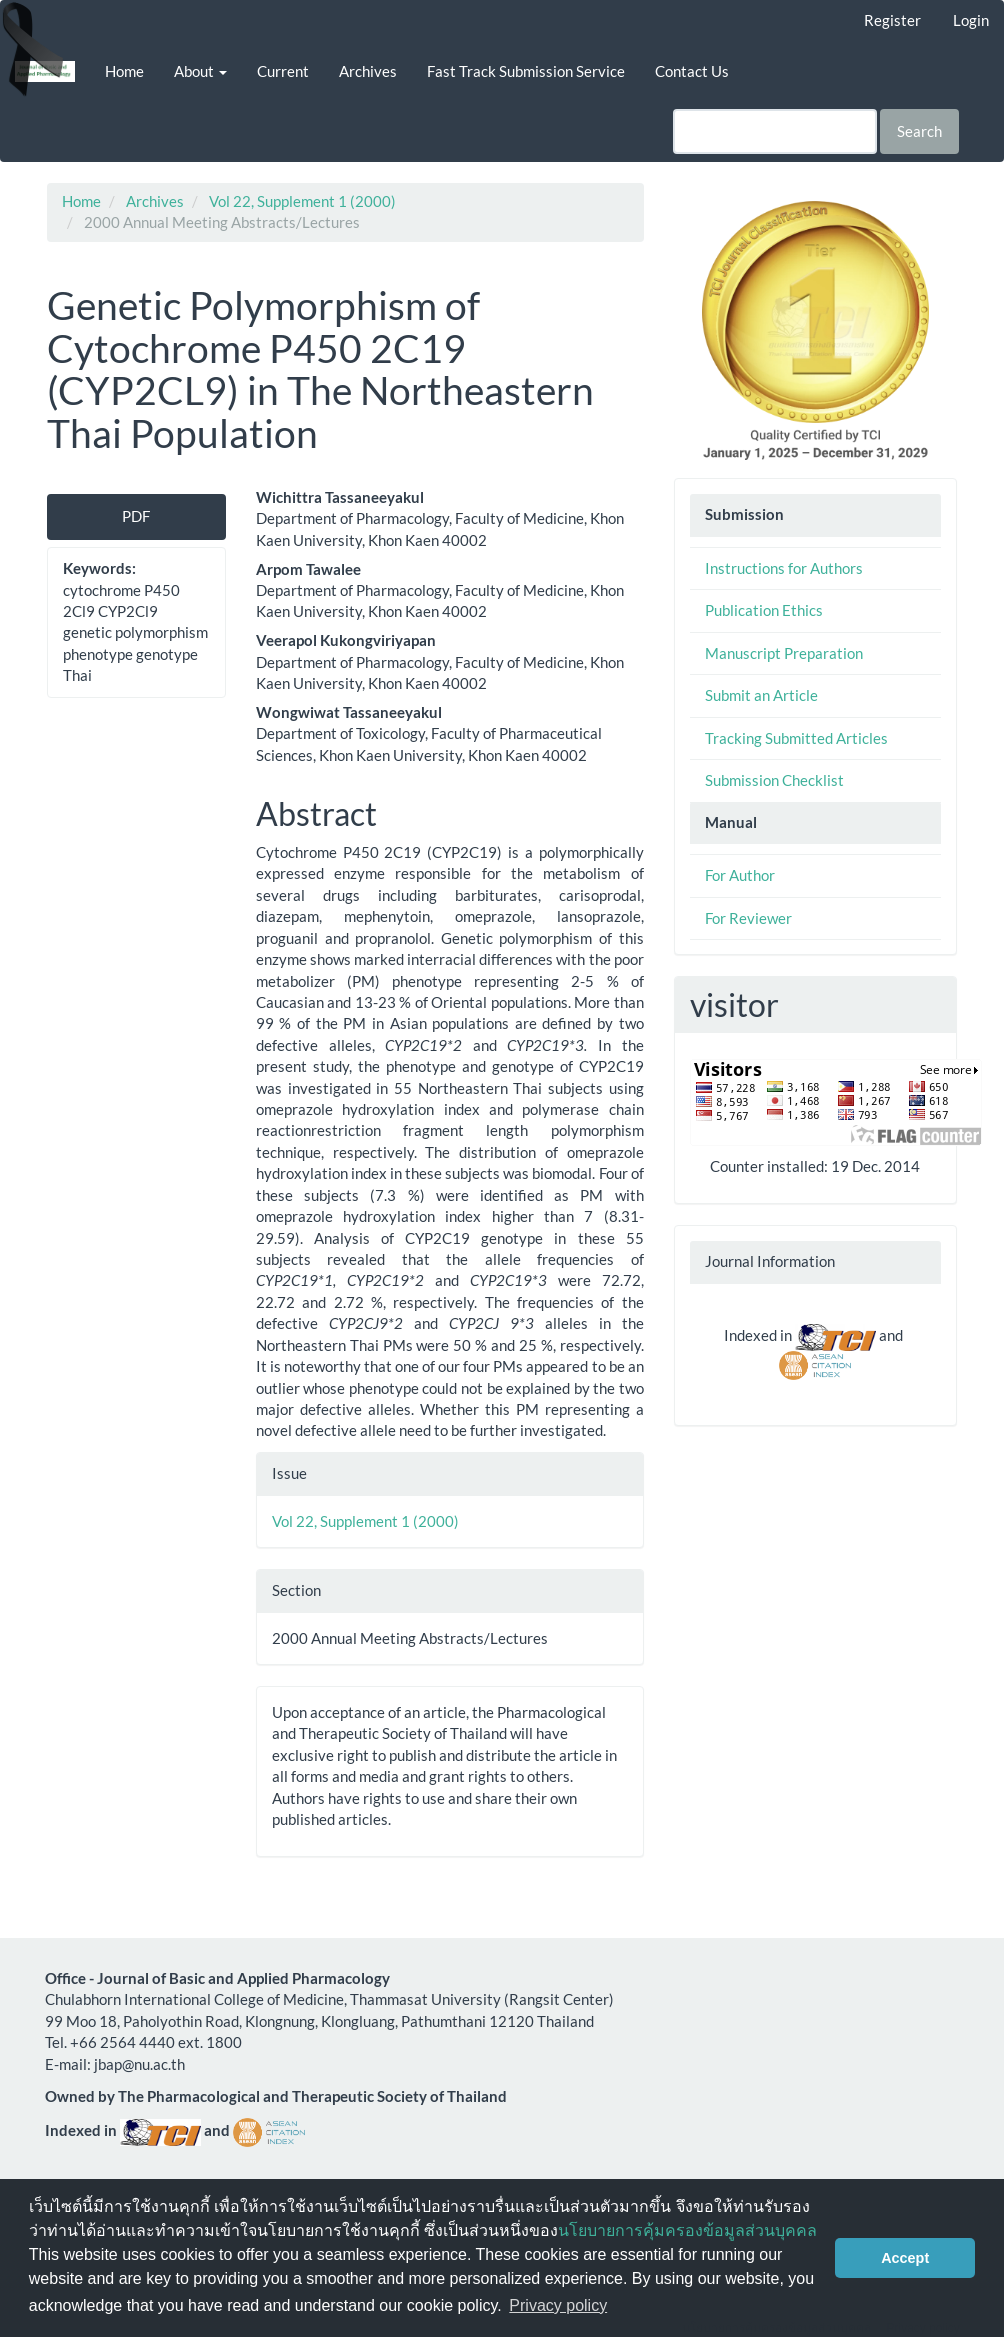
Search (919, 131)
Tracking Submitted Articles (796, 738)
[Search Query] (775, 131)
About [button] (200, 71)
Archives (368, 71)
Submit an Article (761, 695)
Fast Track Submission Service (526, 71)
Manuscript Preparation (784, 653)
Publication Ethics (764, 610)
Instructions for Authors (784, 568)
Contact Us (692, 71)
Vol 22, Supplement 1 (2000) (302, 201)
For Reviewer (748, 918)
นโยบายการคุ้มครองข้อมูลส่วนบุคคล (687, 2230)
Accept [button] (905, 2258)
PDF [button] (136, 516)
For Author (740, 875)
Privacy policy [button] (558, 2305)
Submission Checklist (774, 780)
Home (124, 71)
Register (892, 20)
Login (971, 20)
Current (283, 71)
